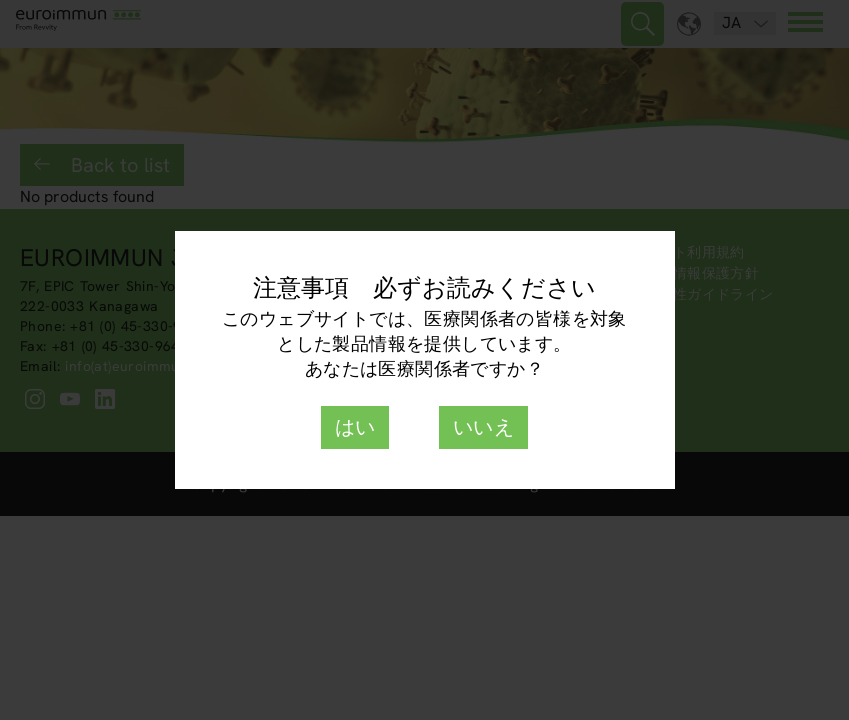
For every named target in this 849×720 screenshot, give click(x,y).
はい (355, 427)
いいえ (483, 427)
